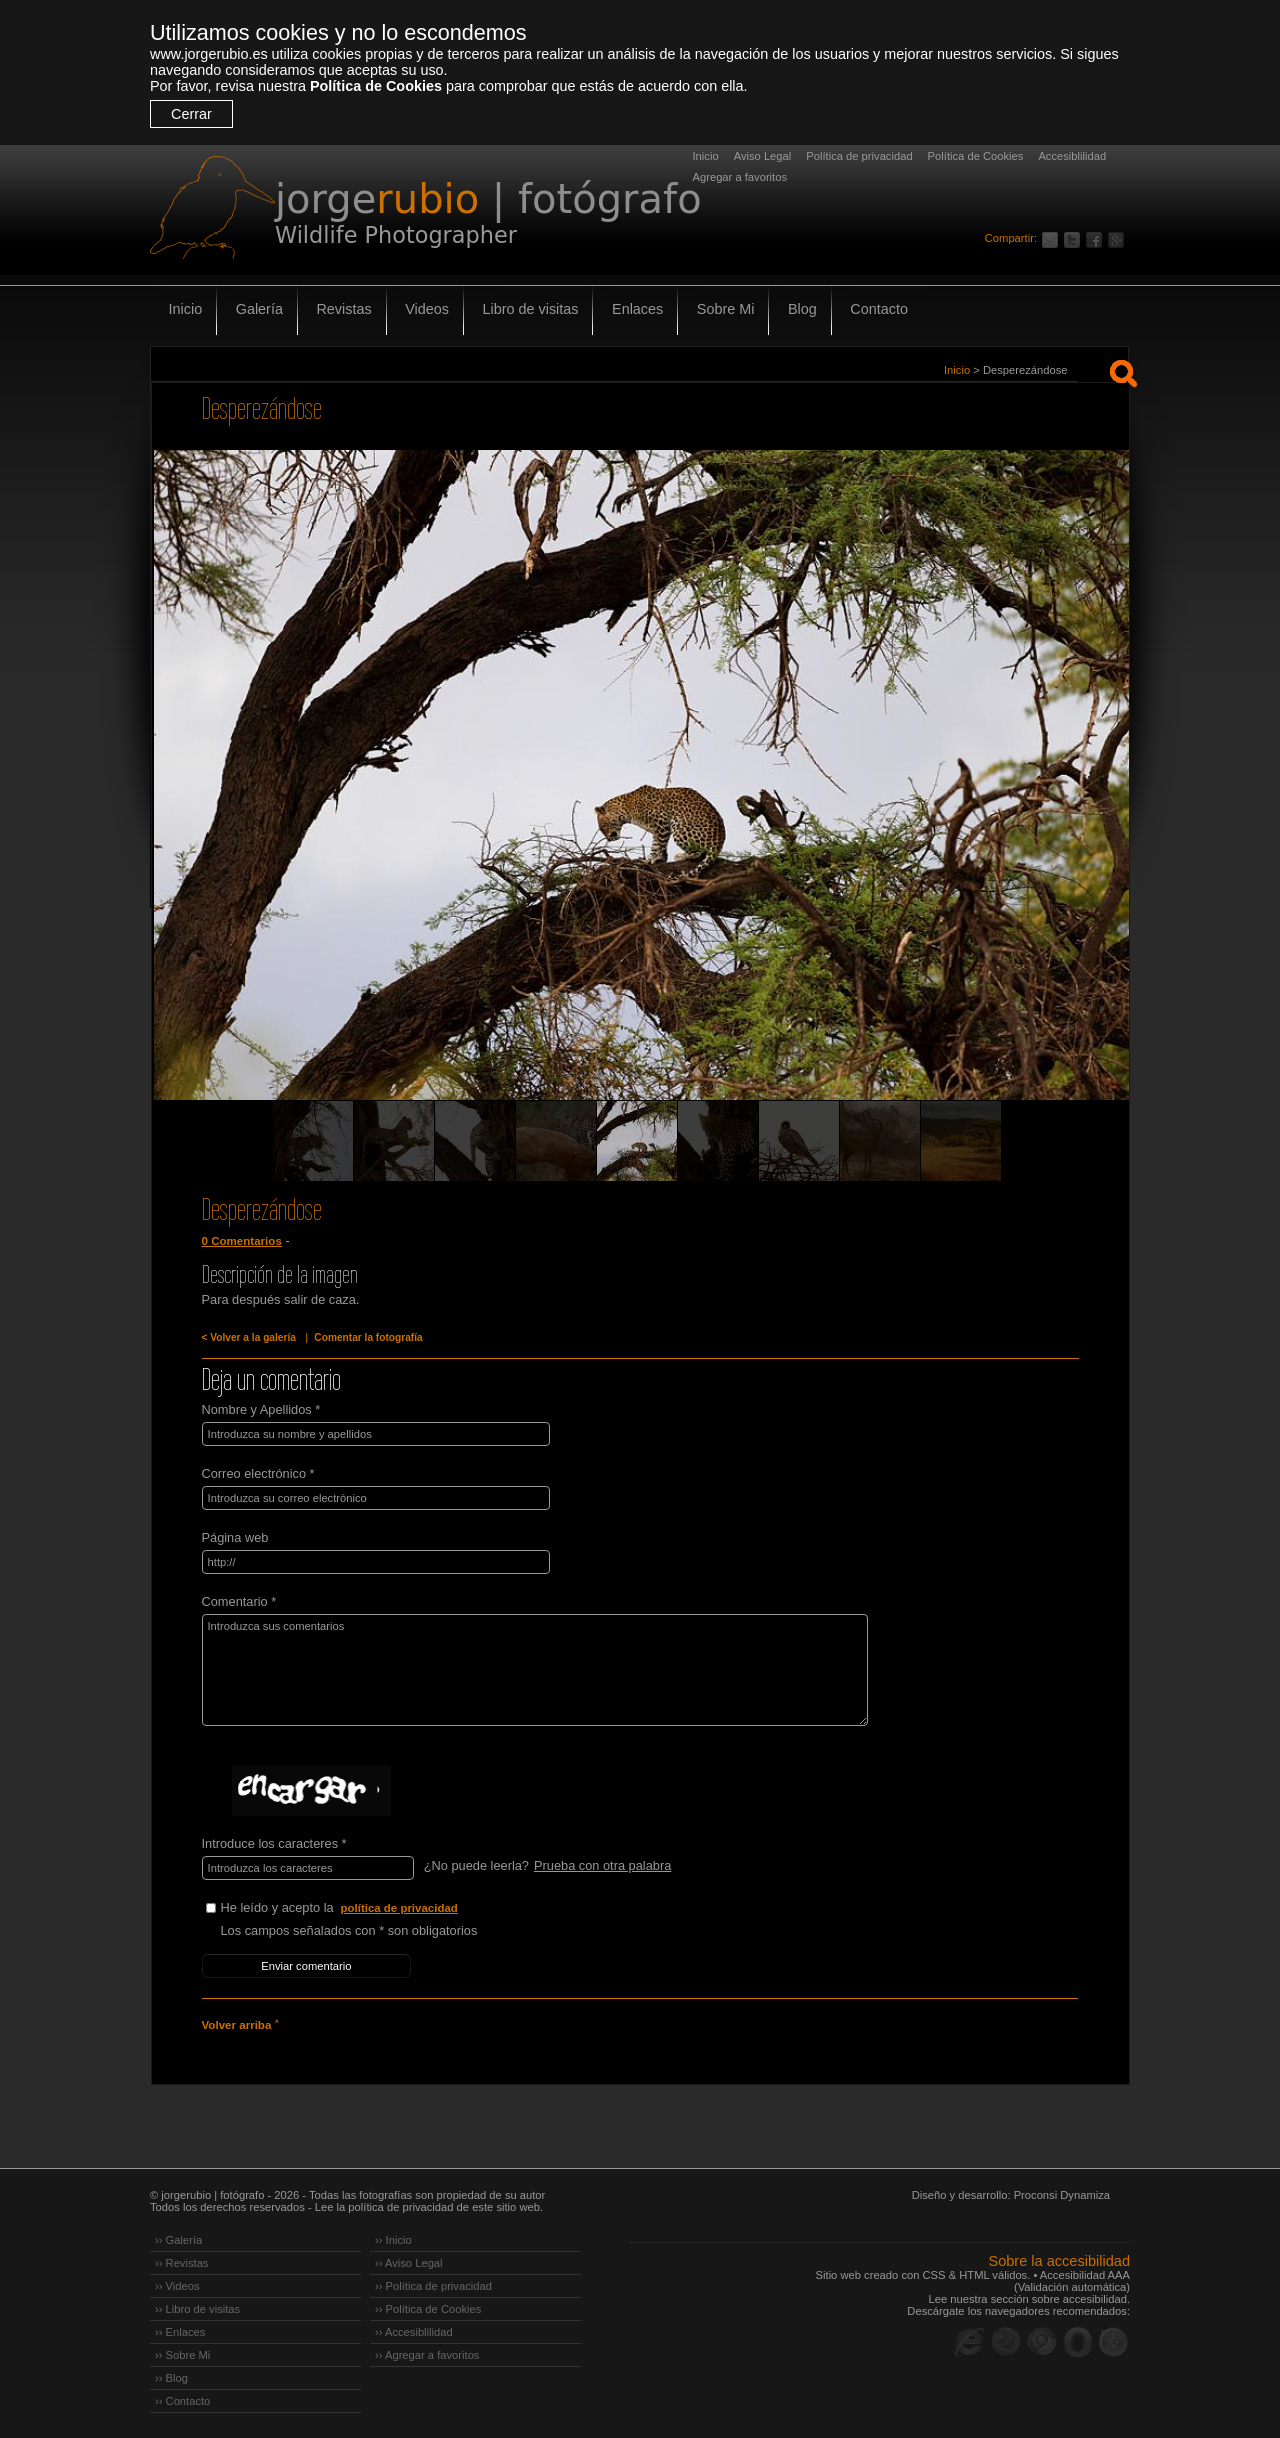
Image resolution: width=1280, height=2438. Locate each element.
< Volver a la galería (249, 1337)
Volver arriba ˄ (240, 2024)
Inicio (706, 156)
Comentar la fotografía (368, 1337)
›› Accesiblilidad (414, 2331)
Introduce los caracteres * (274, 1843)
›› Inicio (393, 2239)
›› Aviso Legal (409, 2262)
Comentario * (239, 1601)
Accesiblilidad (1072, 156)
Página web (235, 1537)
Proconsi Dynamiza (1062, 2194)
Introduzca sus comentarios (533, 1670)
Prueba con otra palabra (602, 1865)
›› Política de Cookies (428, 2308)
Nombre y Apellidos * (261, 1409)
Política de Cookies (376, 86)
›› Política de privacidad (433, 2285)
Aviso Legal (763, 156)
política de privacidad (400, 1908)
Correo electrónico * (258, 1473)
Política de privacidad (859, 156)
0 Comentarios (242, 1241)
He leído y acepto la (371, 1908)
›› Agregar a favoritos (427, 2354)
